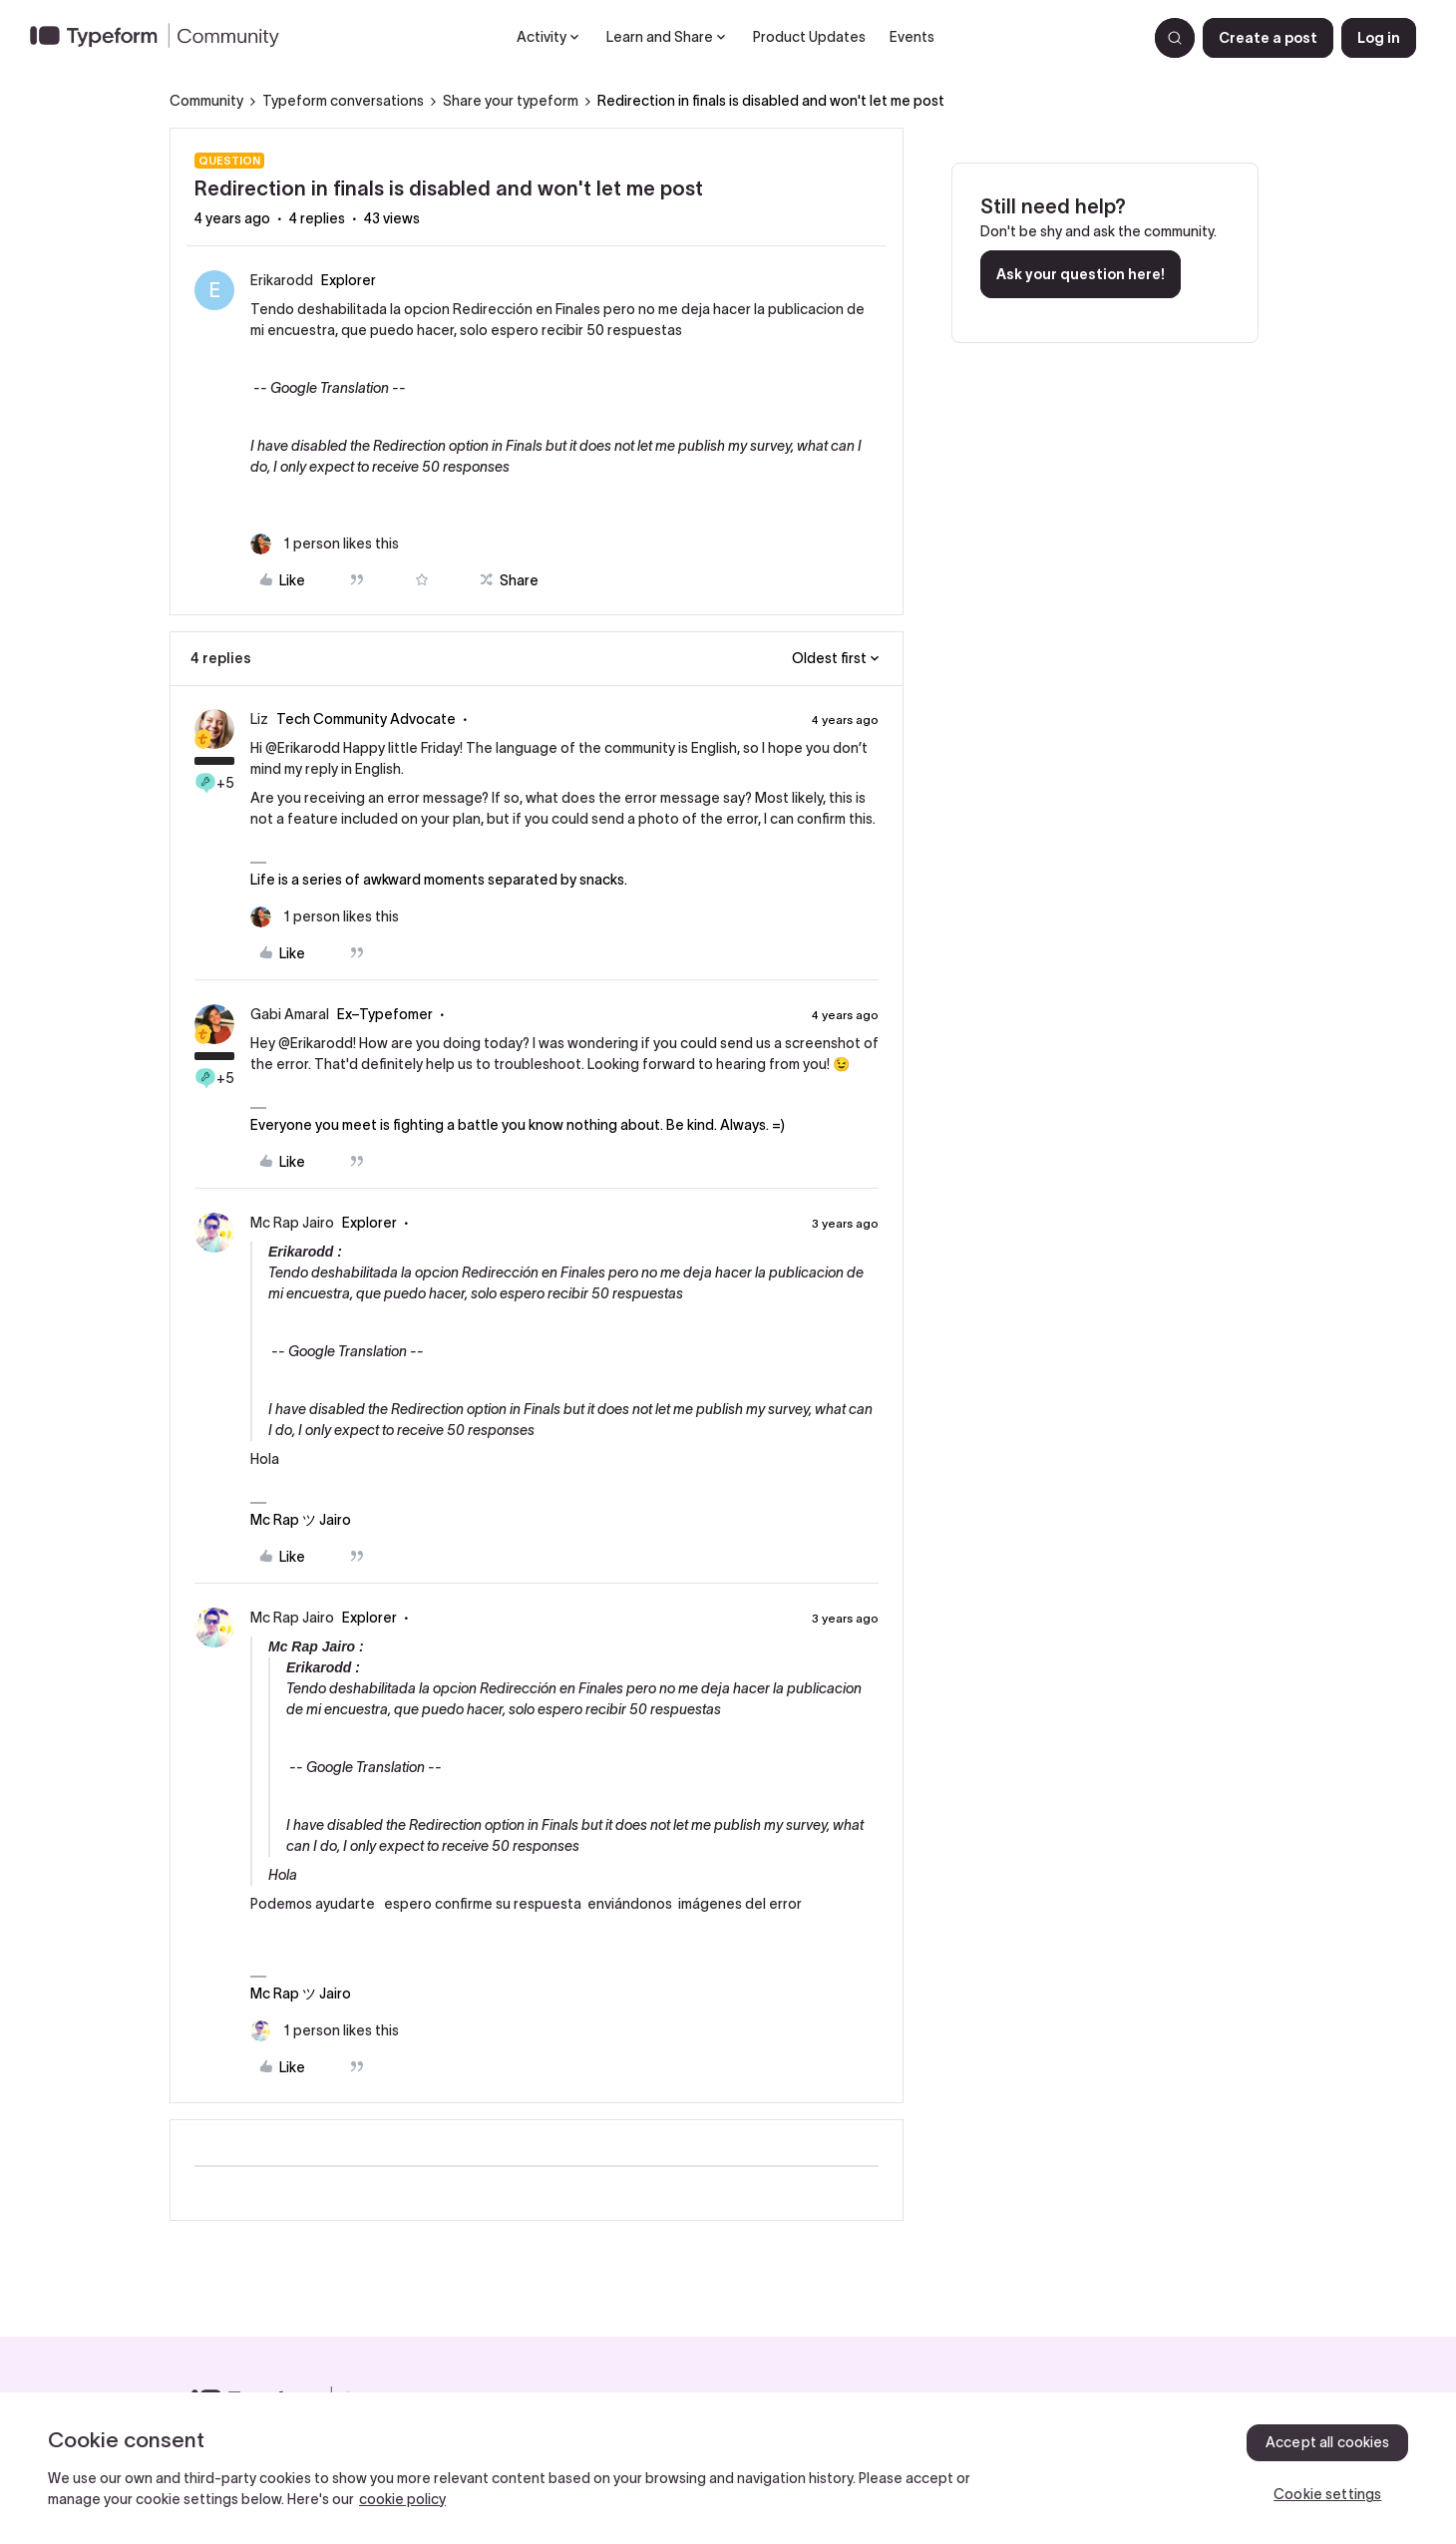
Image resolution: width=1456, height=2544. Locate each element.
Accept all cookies (1328, 2442)
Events (912, 37)
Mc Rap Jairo (292, 1223)
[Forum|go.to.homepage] (162, 38)
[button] (1268, 38)
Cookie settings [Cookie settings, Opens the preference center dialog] (1327, 2494)
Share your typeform (510, 101)
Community (206, 101)
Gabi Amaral (289, 1014)
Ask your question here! (1080, 274)
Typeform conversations (343, 101)
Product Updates (809, 37)
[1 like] (324, 544)
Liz (259, 719)
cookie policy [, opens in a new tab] (402, 2499)
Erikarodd (281, 280)
